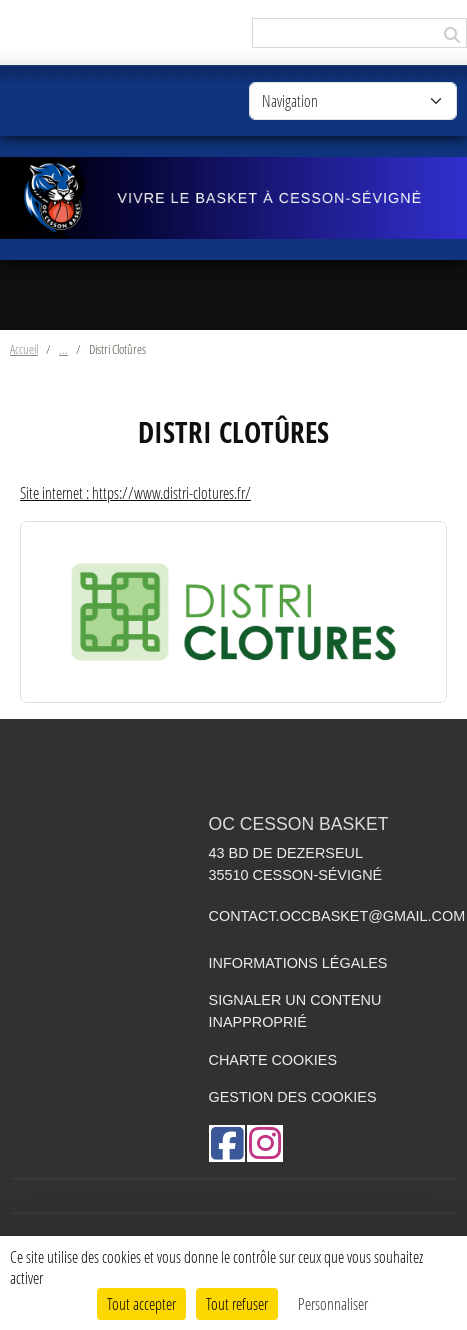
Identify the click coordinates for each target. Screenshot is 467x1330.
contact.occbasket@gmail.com (337, 916)
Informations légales (298, 963)
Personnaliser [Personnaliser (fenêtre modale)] (333, 1303)
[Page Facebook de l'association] (227, 1143)
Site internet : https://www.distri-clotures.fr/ (135, 492)
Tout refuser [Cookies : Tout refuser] (237, 1303)
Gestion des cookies (293, 1097)
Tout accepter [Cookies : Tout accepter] (141, 1303)
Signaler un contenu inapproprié (295, 1011)
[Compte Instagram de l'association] (265, 1143)
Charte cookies (273, 1060)
